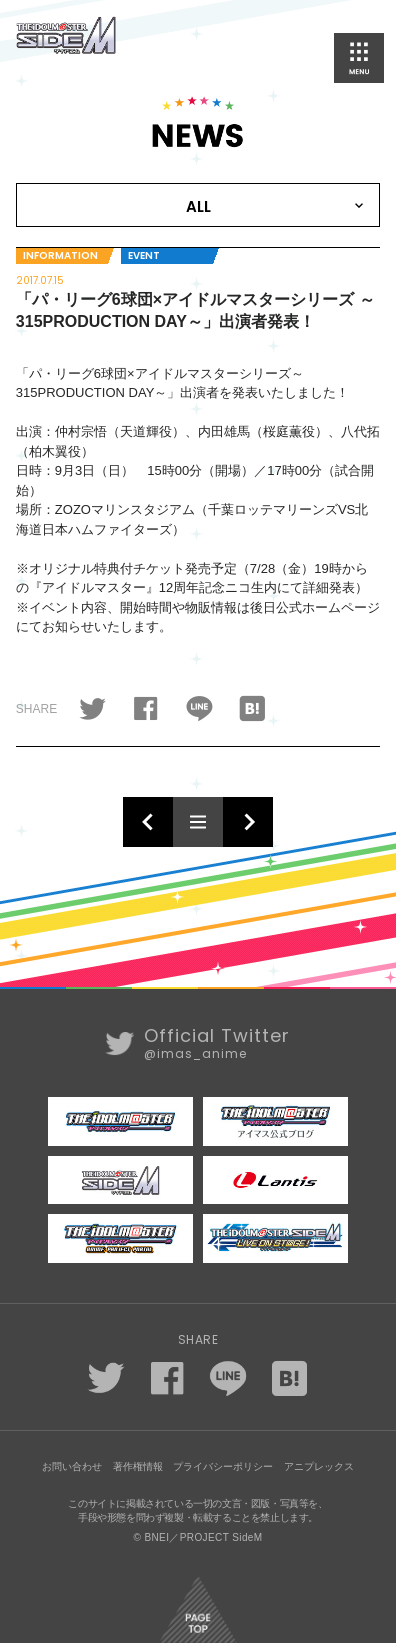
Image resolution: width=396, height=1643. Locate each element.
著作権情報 (138, 1466)
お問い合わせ (72, 1466)
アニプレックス (319, 1466)
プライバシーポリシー (223, 1466)
